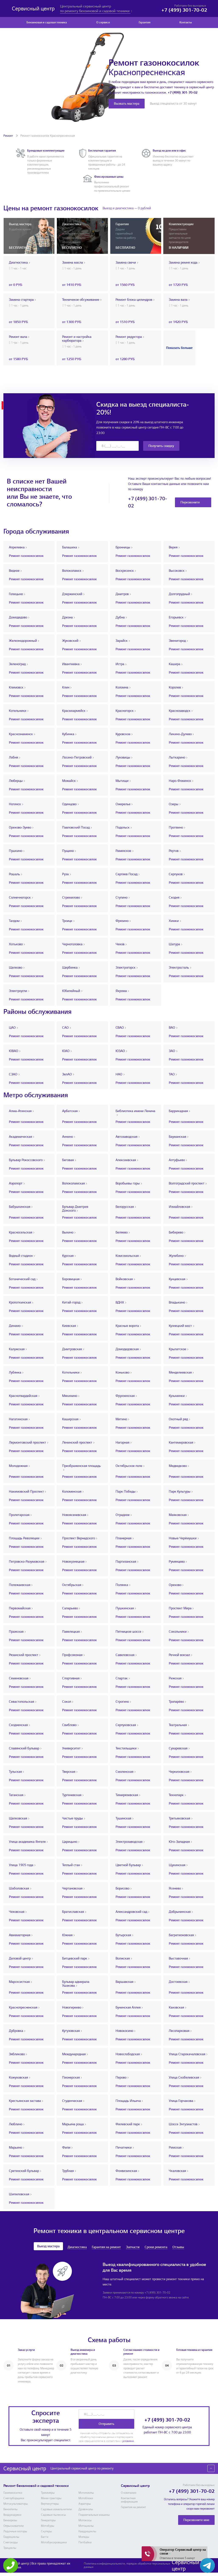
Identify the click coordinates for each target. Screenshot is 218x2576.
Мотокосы (85, 2520)
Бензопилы (10, 2509)
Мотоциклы (86, 2526)
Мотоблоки (85, 2498)
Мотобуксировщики (54, 2542)
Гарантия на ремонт (106, 2247)
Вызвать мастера (126, 103)
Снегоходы (10, 2542)
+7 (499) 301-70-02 (182, 92)
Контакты (185, 22)
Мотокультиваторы (15, 2504)
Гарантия (144, 22)
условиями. (128, 2441)
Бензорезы (10, 2520)
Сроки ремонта (156, 2247)
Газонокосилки (12, 2493)
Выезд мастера (48, 2246)
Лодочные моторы (15, 2531)
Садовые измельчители (56, 2509)
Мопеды (83, 2537)
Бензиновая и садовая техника (47, 22)
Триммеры (48, 2493)
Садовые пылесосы (53, 2515)
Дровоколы (85, 2509)
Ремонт (8, 136)
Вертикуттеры (50, 2504)
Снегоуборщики (13, 2498)
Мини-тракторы (51, 2498)
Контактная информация (129, 2500)
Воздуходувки (12, 2515)
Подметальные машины (94, 2515)
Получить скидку (161, 446)
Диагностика (77, 2247)
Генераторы (48, 2520)
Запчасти (133, 2247)
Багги (44, 2537)
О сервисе (103, 22)
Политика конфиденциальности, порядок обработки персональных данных (127, 2565)
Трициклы (9, 2548)
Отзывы (178, 2247)
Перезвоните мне (190, 503)
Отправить (106, 2423)
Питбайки (85, 2542)
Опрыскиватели (13, 2526)
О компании (128, 2493)
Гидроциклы (11, 2537)
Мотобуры (47, 2526)
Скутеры (46, 2531)
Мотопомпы (86, 2493)
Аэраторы (84, 2504)
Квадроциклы (87, 2531)
